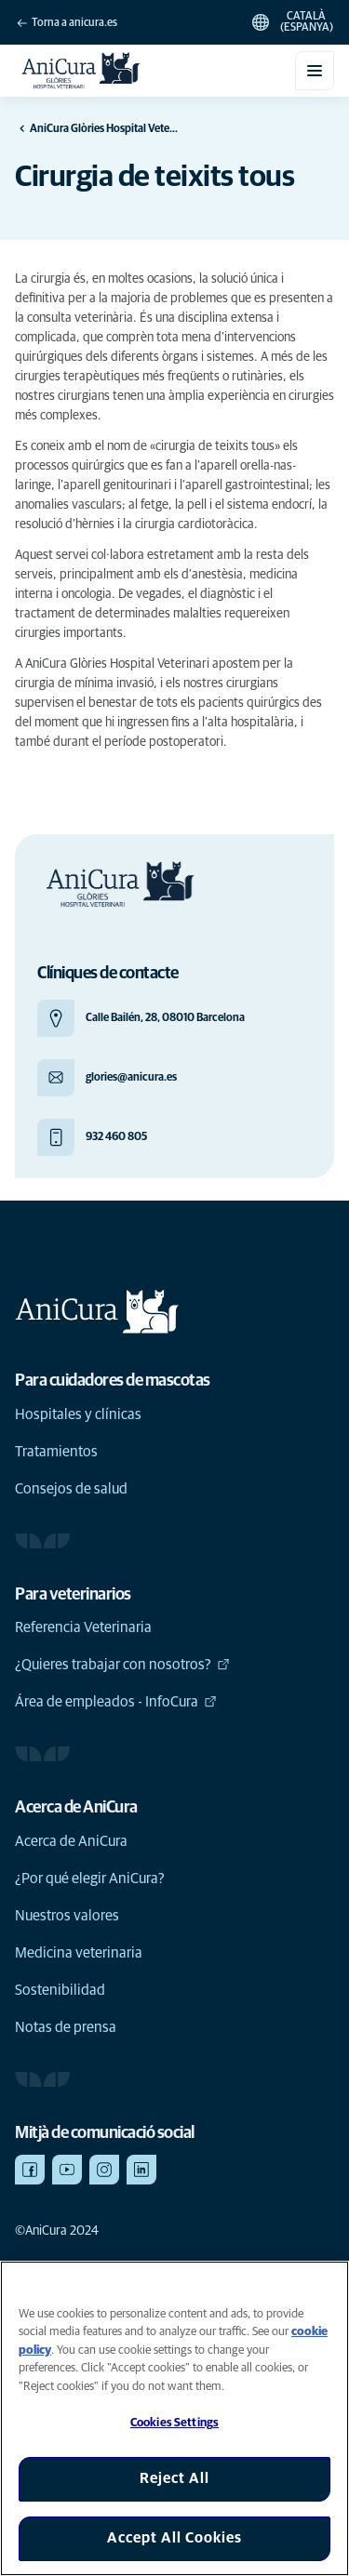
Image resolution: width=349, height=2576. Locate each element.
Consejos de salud (71, 1488)
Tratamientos (56, 1451)
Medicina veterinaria (78, 1952)
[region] (174, 2418)
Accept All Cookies (174, 2537)
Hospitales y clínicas (78, 1414)
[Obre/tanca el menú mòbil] (314, 70)
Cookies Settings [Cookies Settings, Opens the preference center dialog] (174, 2423)
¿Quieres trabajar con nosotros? (122, 1664)
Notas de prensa (65, 2027)
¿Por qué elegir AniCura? (90, 1878)
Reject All (174, 2478)
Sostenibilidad (60, 1990)
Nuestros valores (67, 1915)
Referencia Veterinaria (83, 1627)
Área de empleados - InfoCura (116, 1701)
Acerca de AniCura (71, 1841)
